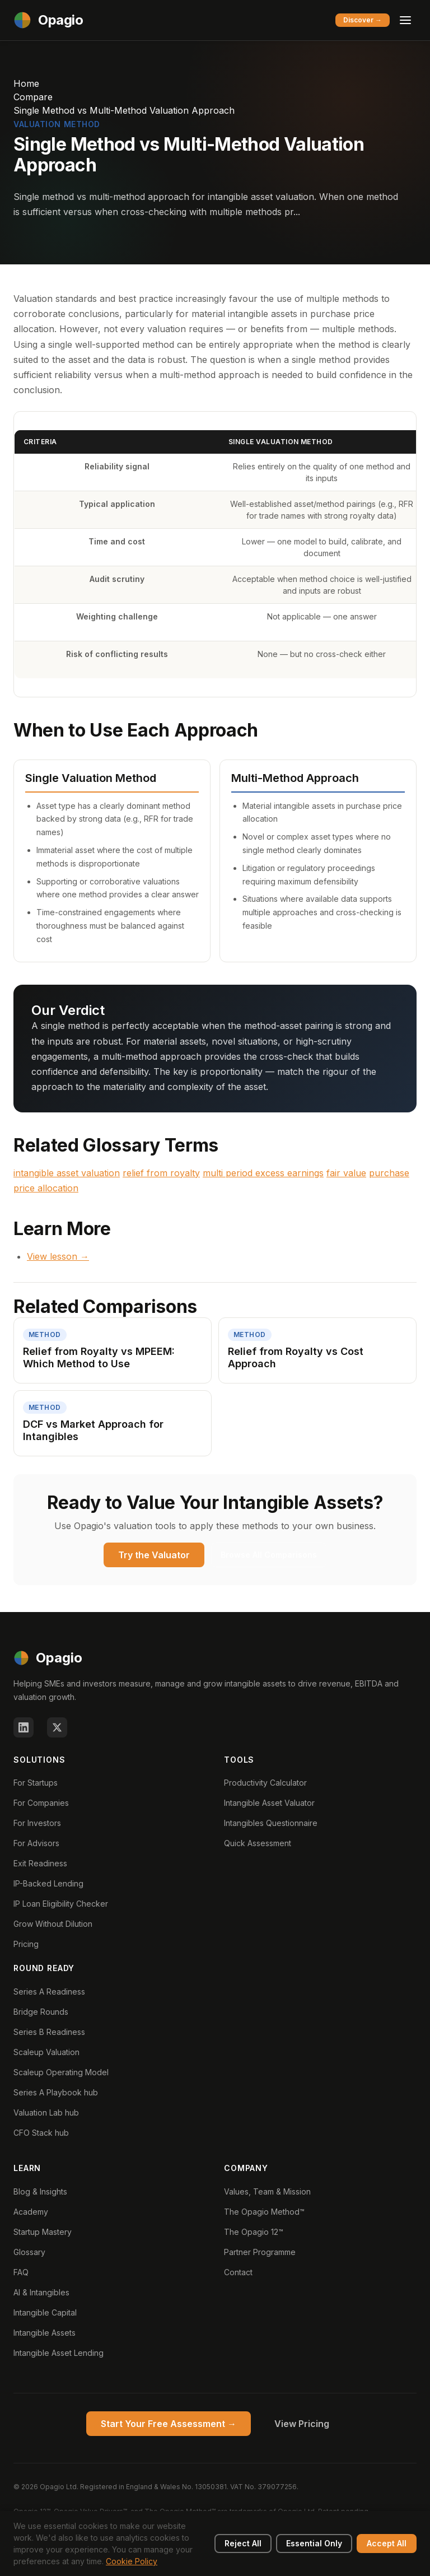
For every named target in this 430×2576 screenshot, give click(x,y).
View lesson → (58, 1256)
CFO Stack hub (41, 2132)
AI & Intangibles (41, 2292)
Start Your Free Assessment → (168, 2423)
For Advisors (36, 1843)
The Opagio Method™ (264, 2211)
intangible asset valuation (66, 1172)
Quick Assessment (257, 1843)
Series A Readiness (49, 1991)
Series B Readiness (49, 2032)
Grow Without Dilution (52, 1923)
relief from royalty (161, 1172)
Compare (33, 97)
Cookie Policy (131, 2561)
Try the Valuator (154, 1554)
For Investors (37, 1823)
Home (26, 83)
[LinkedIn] (23, 1727)
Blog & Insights (40, 2191)
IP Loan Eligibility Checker (60, 1903)
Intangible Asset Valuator (269, 1803)
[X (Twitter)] (57, 1727)
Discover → (362, 20)
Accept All (386, 2543)
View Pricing (301, 2423)
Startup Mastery (42, 2232)
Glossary (29, 2252)
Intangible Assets (44, 2332)
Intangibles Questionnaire (270, 1823)
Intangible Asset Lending (58, 2353)
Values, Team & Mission (267, 2191)
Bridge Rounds (40, 2011)
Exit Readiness (40, 1863)
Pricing (26, 1944)
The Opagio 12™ (253, 2232)
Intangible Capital (45, 2312)
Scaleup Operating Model (61, 2072)
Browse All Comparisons (269, 1554)
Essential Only (314, 2543)
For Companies (41, 1803)
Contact (238, 2272)
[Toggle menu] (405, 20)
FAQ (21, 2272)
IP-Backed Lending (48, 1883)
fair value (346, 1172)
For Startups (35, 1782)
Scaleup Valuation (46, 2052)
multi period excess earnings (263, 1172)
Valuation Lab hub (46, 2112)
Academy (30, 2211)
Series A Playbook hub (55, 2092)
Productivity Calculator (265, 1782)
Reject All (243, 2543)
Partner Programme (260, 2252)
